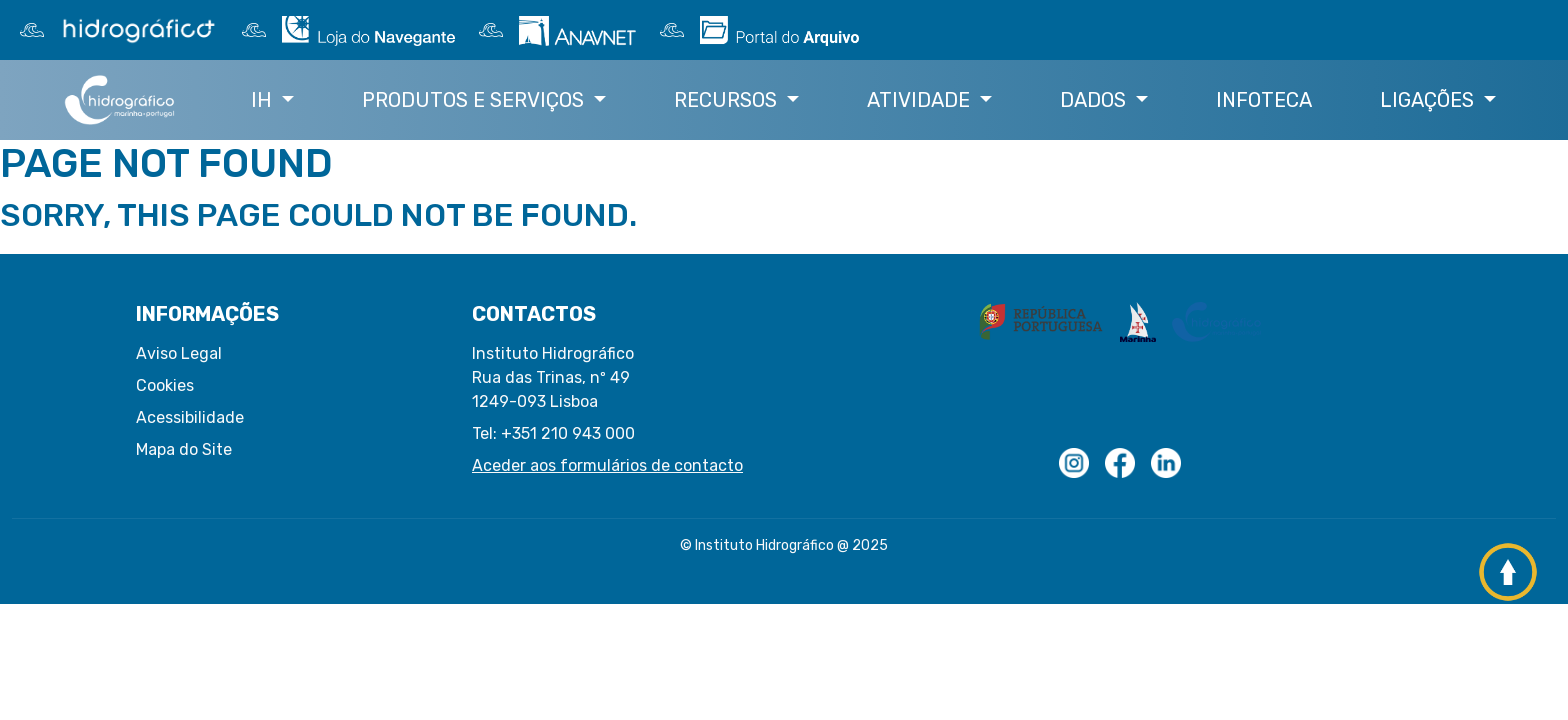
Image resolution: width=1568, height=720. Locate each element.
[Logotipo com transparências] (1074, 463)
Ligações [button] (1429, 100)
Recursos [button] (728, 100)
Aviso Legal (179, 353)
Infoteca (1264, 100)
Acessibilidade (190, 417)
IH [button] (264, 100)
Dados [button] (1095, 100)
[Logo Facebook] (1120, 463)
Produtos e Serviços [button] (475, 100)
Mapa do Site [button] (184, 449)
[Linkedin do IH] (1166, 463)
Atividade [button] (921, 100)
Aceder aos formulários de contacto (607, 465)
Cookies (165, 385)
